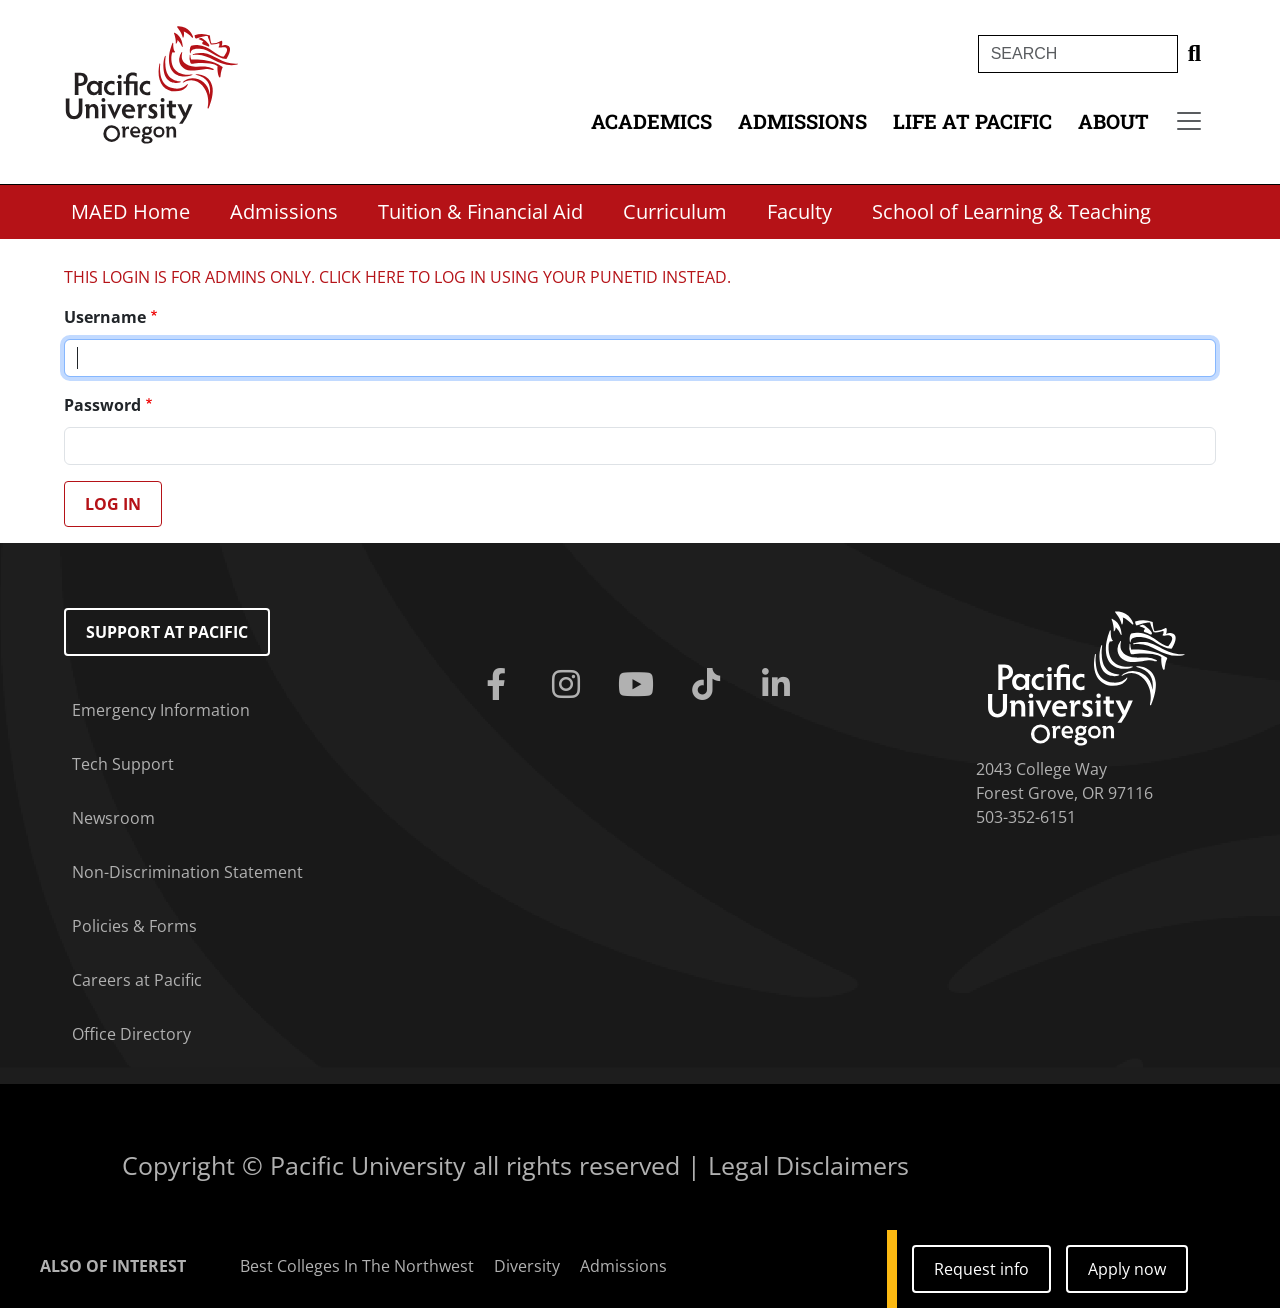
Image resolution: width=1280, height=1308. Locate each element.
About (1113, 121)
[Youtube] (640, 685)
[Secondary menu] (1189, 121)
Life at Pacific (972, 121)
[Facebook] (500, 685)
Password (102, 405)
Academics (651, 121)
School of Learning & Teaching (1011, 211)
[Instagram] (570, 685)
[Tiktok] (710, 685)
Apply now (1127, 1269)
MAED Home (130, 211)
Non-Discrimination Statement (187, 872)
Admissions (802, 121)
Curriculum (675, 211)
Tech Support (123, 764)
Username (105, 317)
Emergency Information (161, 710)
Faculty (799, 211)
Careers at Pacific (137, 980)
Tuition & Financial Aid (480, 211)
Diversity (527, 1266)
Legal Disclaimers (808, 1165)
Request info (981, 1269)
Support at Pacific (167, 632)
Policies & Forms (134, 926)
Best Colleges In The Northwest (357, 1266)
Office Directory (131, 1034)
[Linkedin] (780, 685)
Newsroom (113, 818)
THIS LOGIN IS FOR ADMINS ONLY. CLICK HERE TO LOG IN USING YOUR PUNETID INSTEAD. (397, 277)
